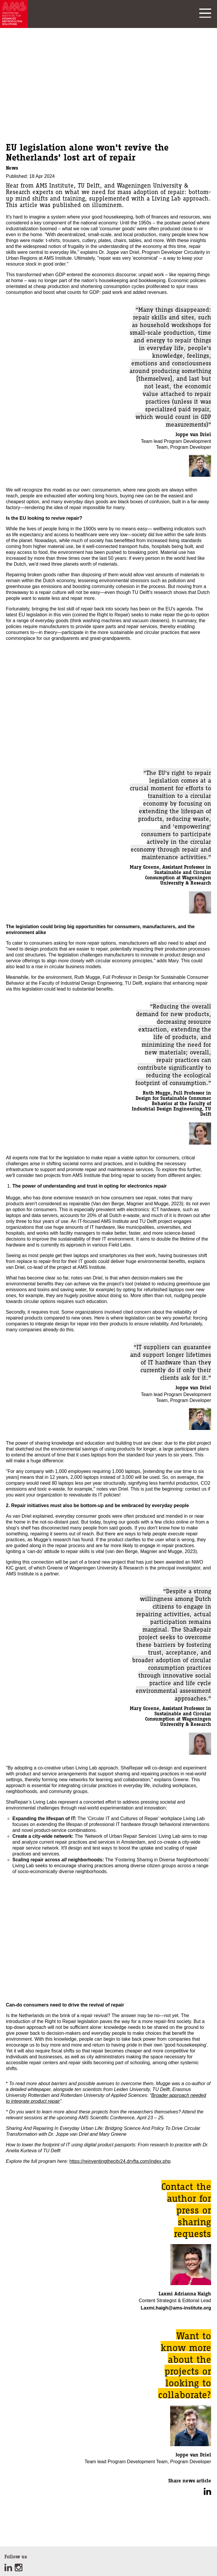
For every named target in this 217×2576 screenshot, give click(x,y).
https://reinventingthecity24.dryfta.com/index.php (119, 2161)
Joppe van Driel (193, 434)
